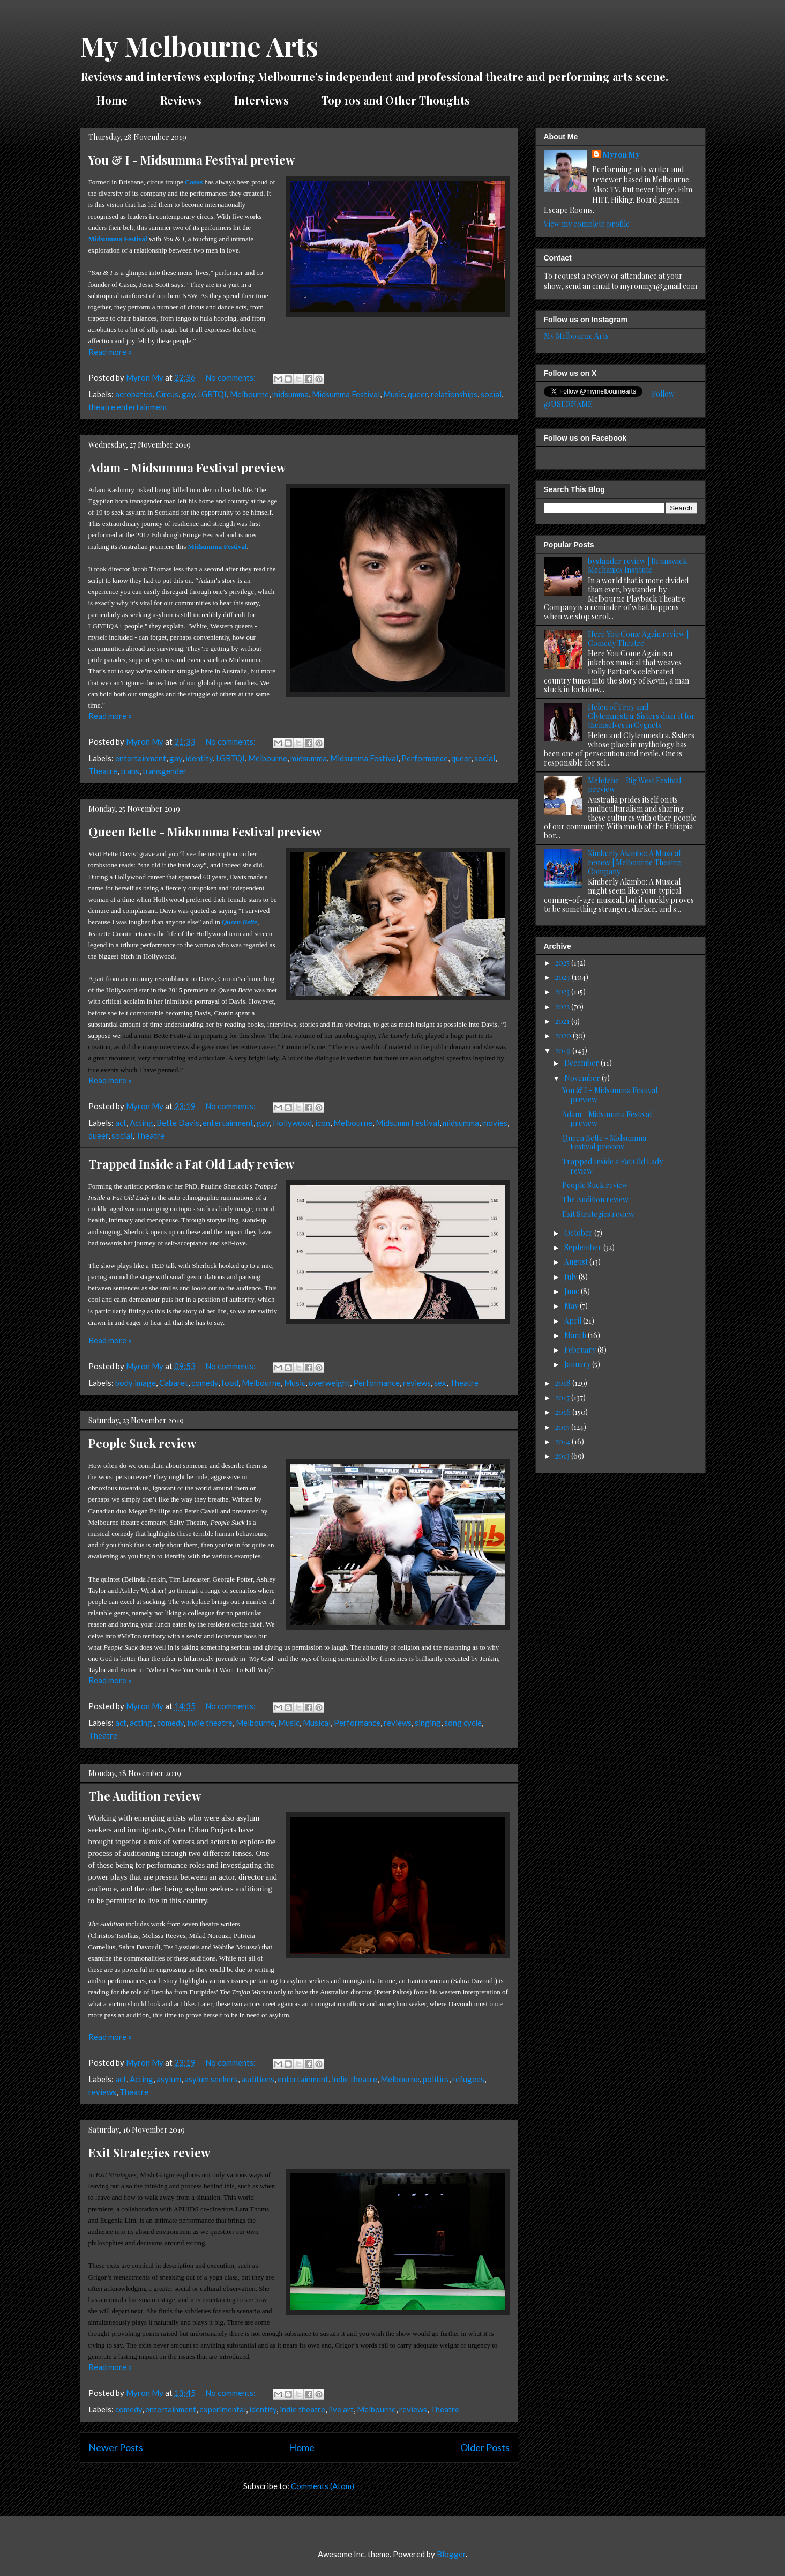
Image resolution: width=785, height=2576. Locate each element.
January (578, 1364)
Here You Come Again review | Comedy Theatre (638, 638)
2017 (563, 1397)
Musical (317, 1722)
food (229, 1382)
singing (428, 1722)
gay (188, 394)
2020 (564, 1035)
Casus (194, 182)
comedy (204, 1382)
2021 (563, 1021)
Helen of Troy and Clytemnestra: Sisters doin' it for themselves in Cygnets (641, 716)
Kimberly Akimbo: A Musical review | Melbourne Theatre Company (634, 862)
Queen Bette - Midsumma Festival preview (205, 831)
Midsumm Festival (407, 1122)
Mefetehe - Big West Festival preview (634, 785)
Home (112, 100)
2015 (563, 1427)
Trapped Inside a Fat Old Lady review (191, 1164)
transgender (164, 771)
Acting (141, 1122)
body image (135, 1382)
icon (322, 1122)
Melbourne (249, 394)
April (573, 1321)
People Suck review (142, 1443)
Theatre (102, 771)
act (120, 1122)
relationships (454, 394)
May (572, 1306)
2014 (563, 1441)
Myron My (621, 155)
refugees (468, 2079)
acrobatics (134, 394)
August (576, 1262)
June (572, 1291)
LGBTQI (212, 394)
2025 (563, 962)
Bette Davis (177, 1122)
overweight (329, 1382)
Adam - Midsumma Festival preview (187, 467)
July (571, 1277)
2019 (563, 1050)
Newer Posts (115, 2447)
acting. (142, 1722)
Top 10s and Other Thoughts (396, 100)
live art (341, 2409)
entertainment (140, 758)
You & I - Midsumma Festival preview (191, 160)
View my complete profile (587, 224)
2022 (563, 1006)
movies (494, 1122)
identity (199, 758)
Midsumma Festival (346, 394)
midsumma (290, 394)
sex (440, 1382)
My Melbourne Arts (199, 46)
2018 (563, 1383)
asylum (168, 2079)
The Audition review (144, 1796)
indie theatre (210, 1722)
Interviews (261, 100)
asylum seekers (211, 2079)
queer (418, 394)
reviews (417, 1382)
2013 (563, 1456)
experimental (222, 2409)
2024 (563, 977)
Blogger (451, 2554)
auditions (257, 2079)
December (582, 1063)
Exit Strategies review (149, 2152)
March (576, 1335)
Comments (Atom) (322, 2486)
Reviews (180, 100)
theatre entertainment (128, 407)
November (583, 1078)
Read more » (110, 352)
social (491, 394)
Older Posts (485, 2447)
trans (130, 771)
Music (394, 394)
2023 (563, 991)
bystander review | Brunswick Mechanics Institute (637, 565)
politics (436, 2079)
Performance (424, 758)
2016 (563, 1412)
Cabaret (173, 1382)
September (583, 1247)
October (579, 1233)
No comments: (231, 377)
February (580, 1350)
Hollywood (292, 1122)
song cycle (463, 1722)
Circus (167, 394)
